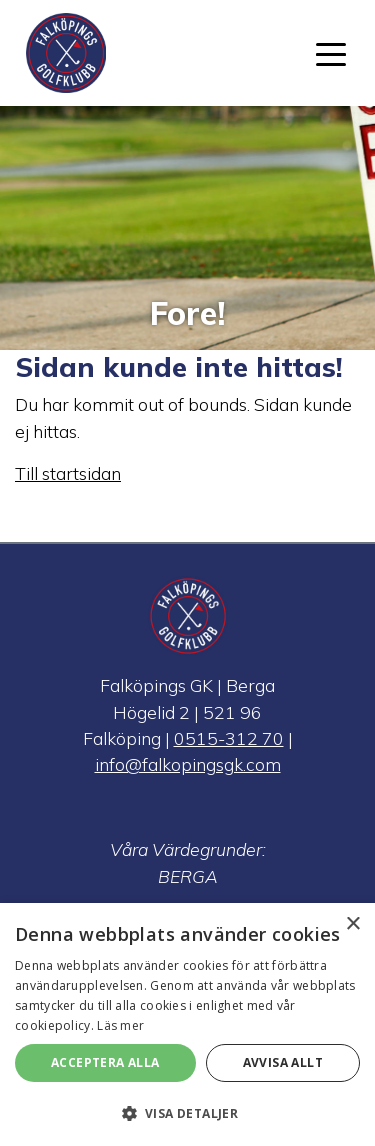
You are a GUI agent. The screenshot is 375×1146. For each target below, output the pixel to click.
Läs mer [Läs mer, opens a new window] (120, 1025)
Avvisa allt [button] (283, 1062)
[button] (187, 1113)
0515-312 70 (229, 738)
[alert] (187, 1024)
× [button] (352, 924)
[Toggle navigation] (331, 53)
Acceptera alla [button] (105, 1062)
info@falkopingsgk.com (188, 764)
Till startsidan (68, 473)
